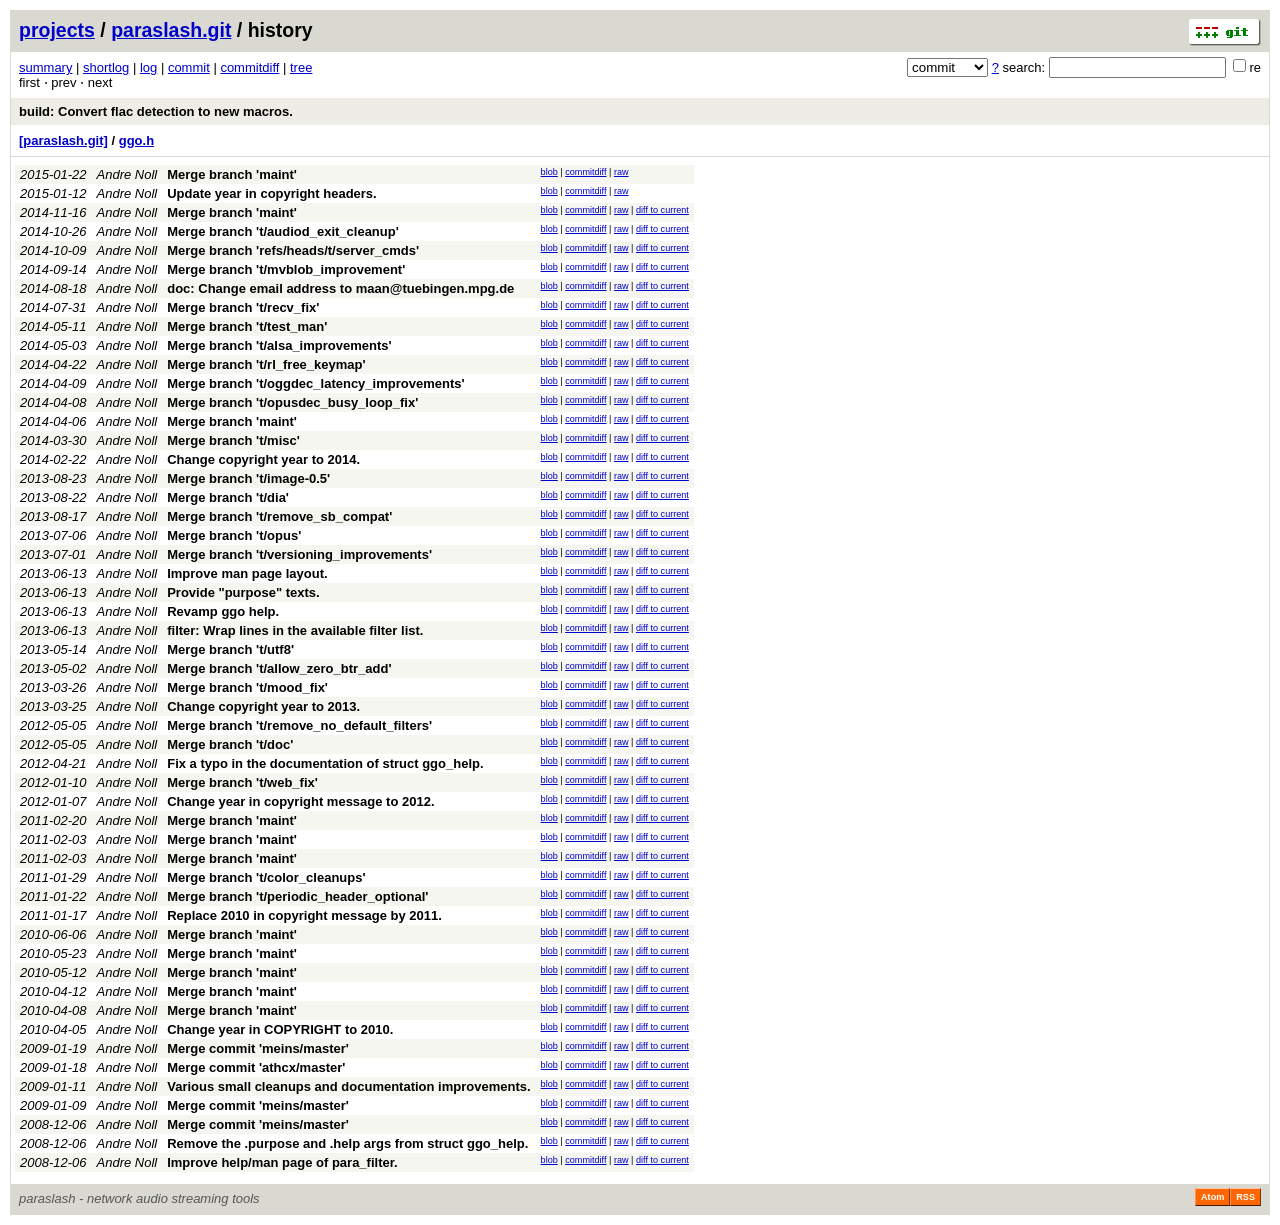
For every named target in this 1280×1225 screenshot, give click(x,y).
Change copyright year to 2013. (263, 706)
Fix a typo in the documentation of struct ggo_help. (325, 763)
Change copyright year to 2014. (263, 459)
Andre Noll (127, 174)
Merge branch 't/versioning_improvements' (299, 554)
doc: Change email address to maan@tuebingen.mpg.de (340, 288)
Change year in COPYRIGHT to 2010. (280, 1029)
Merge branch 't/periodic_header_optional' (297, 896)
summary (45, 67)
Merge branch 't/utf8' (230, 649)
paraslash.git (171, 30)
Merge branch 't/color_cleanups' (266, 877)
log (148, 67)
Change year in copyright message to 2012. (300, 801)
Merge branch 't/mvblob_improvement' (286, 269)
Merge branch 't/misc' (233, 440)
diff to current (662, 210)
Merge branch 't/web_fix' (242, 782)
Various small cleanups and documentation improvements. (348, 1086)
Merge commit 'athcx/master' (256, 1067)
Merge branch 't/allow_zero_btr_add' (279, 668)
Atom (1212, 1197)
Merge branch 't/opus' (234, 535)
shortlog (106, 67)
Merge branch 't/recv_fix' (243, 307)
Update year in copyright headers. (272, 193)
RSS (1245, 1197)
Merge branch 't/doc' (230, 744)
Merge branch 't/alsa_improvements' (279, 345)
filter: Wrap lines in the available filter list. (295, 630)
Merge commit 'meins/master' (258, 1048)
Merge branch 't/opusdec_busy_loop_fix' (292, 402)
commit (189, 67)
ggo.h (136, 140)
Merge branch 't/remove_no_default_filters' (299, 725)
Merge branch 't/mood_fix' (247, 687)
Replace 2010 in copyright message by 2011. (304, 915)
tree (301, 67)
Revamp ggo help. (223, 611)
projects (57, 30)
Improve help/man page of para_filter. (282, 1162)
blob (549, 172)
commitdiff (249, 67)
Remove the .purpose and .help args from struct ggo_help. (347, 1143)
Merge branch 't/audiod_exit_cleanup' (283, 231)
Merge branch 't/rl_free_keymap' (266, 364)
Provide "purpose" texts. (243, 592)
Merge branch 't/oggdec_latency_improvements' (315, 383)
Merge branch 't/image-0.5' (248, 478)
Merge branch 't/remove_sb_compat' (279, 516)
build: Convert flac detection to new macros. (156, 111)
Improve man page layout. (247, 573)
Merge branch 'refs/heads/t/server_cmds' (293, 250)
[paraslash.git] (63, 140)
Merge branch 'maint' (232, 174)
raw (621, 172)
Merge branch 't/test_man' (247, 326)
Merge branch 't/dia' (228, 497)
